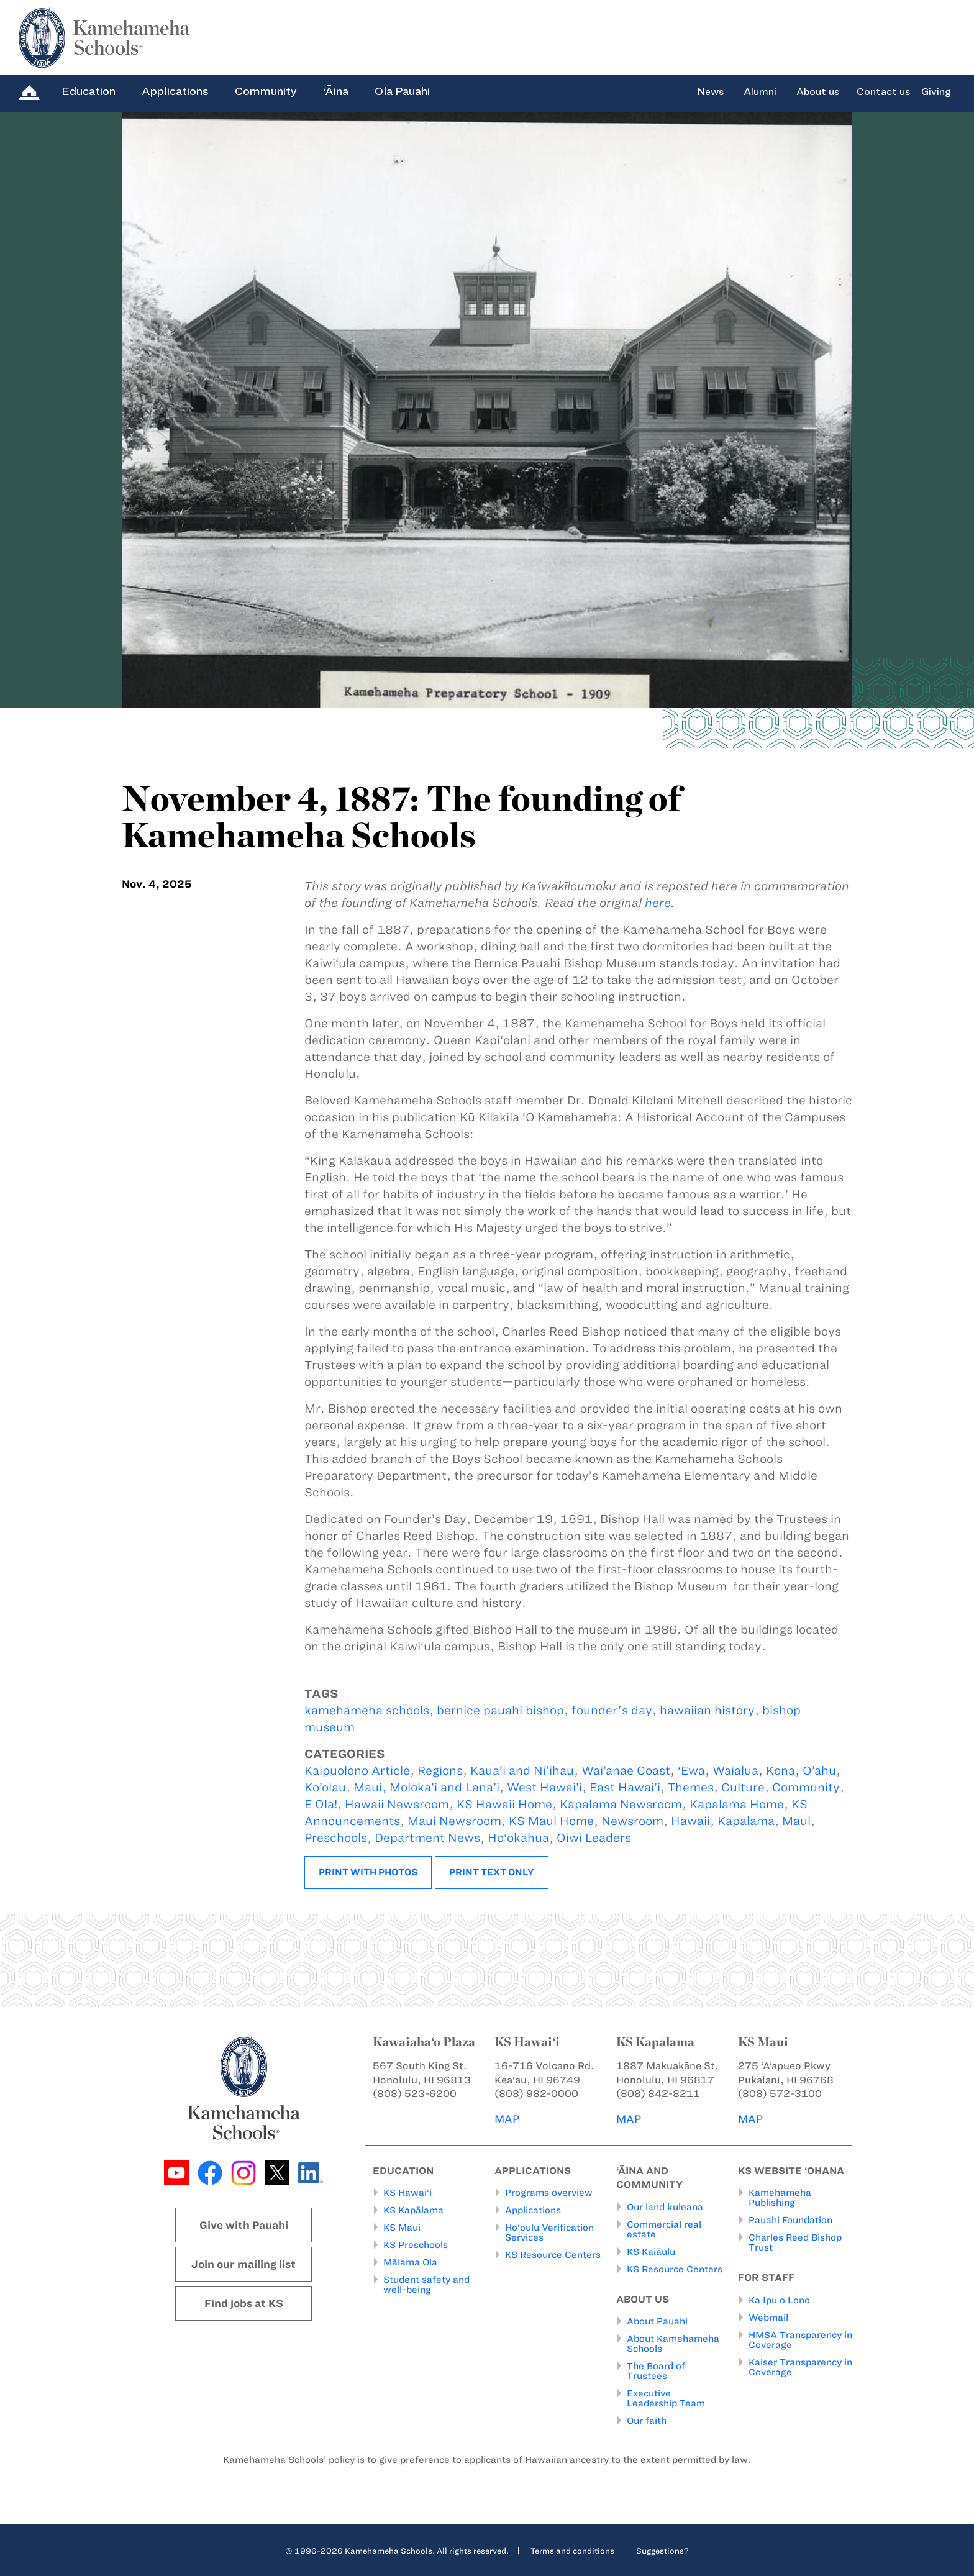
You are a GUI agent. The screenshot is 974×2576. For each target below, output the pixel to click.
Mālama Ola (410, 2262)
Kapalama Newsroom (621, 1804)
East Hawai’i (624, 1787)
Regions (440, 1770)
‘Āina (335, 91)
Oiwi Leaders (594, 1837)
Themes (691, 1787)
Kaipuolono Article (357, 1770)
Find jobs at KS (243, 2303)
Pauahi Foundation (790, 2220)
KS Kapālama (413, 2210)
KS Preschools (415, 2245)
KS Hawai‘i (407, 2193)
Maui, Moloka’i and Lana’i (426, 1787)
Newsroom (632, 1820)
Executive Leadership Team (666, 2398)
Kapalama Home (737, 1804)
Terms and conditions (572, 2550)
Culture (743, 1787)
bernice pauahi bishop (500, 1710)
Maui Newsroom (454, 1820)
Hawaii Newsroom (397, 1804)
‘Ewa (691, 1770)
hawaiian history (707, 1710)
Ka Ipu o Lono (779, 2300)
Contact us (883, 92)
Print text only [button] (491, 1872)
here (658, 902)
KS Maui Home (551, 1820)
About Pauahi (657, 2321)
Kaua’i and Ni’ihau (522, 1770)
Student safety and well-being (426, 2285)
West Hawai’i (544, 1787)
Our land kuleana (665, 2207)
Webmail (768, 2318)
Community (266, 91)
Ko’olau (325, 1787)
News (710, 92)
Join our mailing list (243, 2264)
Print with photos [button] (368, 1872)
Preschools (335, 1837)
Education (88, 91)
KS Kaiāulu (651, 2252)
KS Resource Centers (553, 2255)
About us (817, 92)
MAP (506, 2118)
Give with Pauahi (243, 2225)
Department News (427, 1837)
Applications (175, 91)
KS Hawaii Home (504, 1804)
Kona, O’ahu (801, 1770)
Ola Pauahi (402, 91)
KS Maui (402, 2227)
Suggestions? (662, 2550)
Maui (796, 1820)
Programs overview (549, 2193)
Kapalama (746, 1820)
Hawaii (690, 1820)
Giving (936, 92)
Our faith (647, 2421)
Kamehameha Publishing (780, 2198)
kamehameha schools (366, 1710)
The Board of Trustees (656, 2371)
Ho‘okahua (518, 1837)
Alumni (760, 92)
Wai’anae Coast (625, 1770)
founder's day (611, 1710)
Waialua (735, 1770)
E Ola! (320, 1804)
